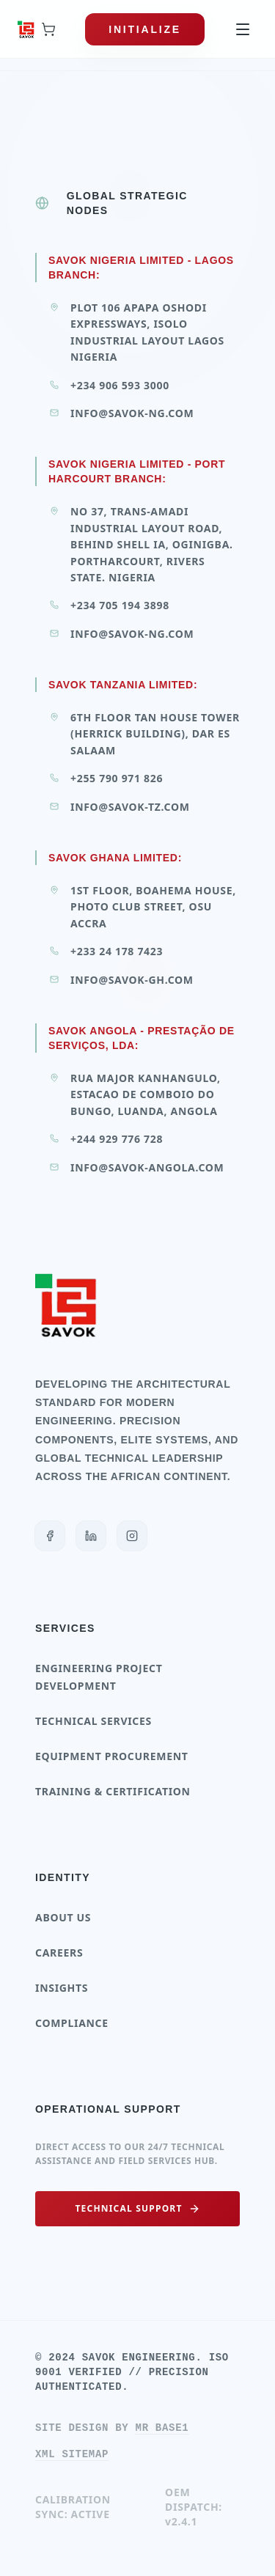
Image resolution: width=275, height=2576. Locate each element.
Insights (61, 1988)
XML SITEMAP (72, 2454)
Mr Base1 (162, 2428)
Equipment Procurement (111, 1756)
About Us (63, 1917)
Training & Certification (113, 1791)
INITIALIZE (145, 29)
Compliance (72, 2023)
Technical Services (93, 1721)
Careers (59, 1952)
